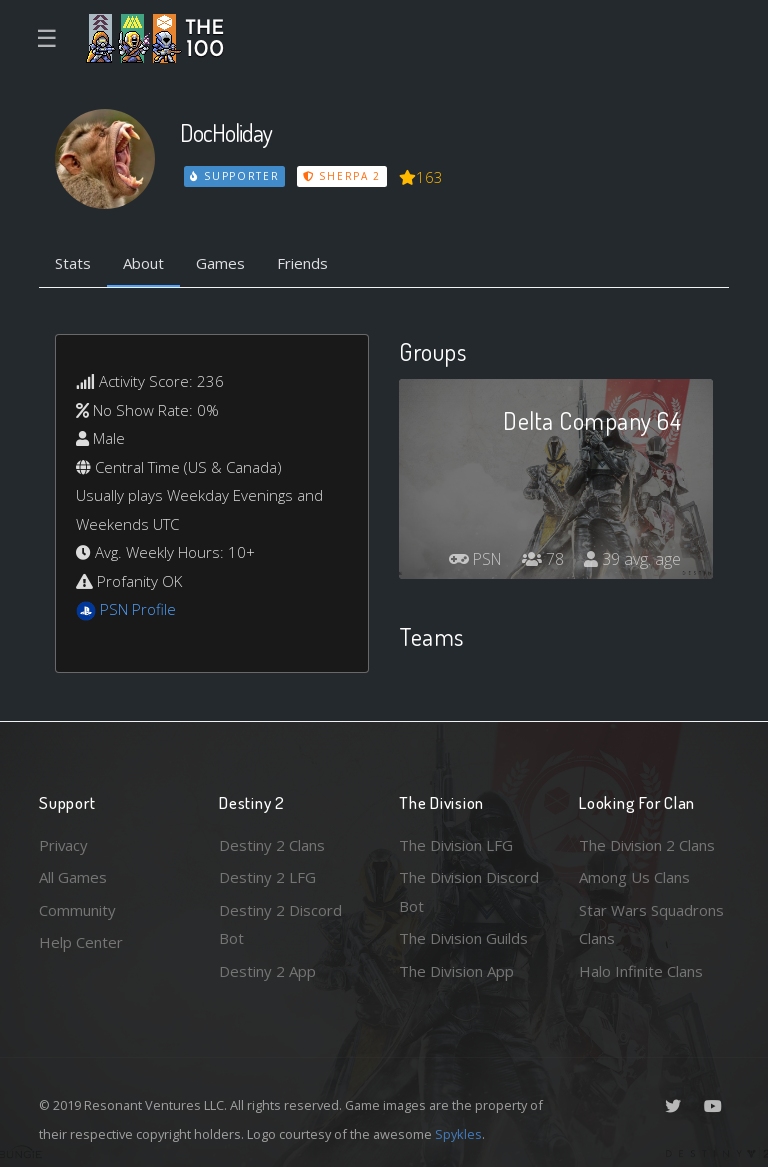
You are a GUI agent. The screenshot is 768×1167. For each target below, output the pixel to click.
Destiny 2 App (267, 971)
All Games (73, 877)
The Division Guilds (464, 938)
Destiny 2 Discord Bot (280, 924)
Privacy (64, 845)
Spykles (458, 1134)
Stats (73, 263)
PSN (474, 559)
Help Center (81, 942)
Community (77, 910)
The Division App (456, 971)
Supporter (235, 176)
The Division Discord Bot (469, 891)
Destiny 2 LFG (267, 877)
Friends (302, 263)
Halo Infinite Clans (641, 971)
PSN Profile (138, 609)
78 (543, 559)
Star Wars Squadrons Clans (651, 924)
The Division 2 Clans (647, 845)
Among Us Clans (634, 877)
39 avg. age (632, 559)
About (143, 263)
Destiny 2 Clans (272, 845)
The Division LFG (456, 845)
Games (220, 263)
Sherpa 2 (342, 176)
